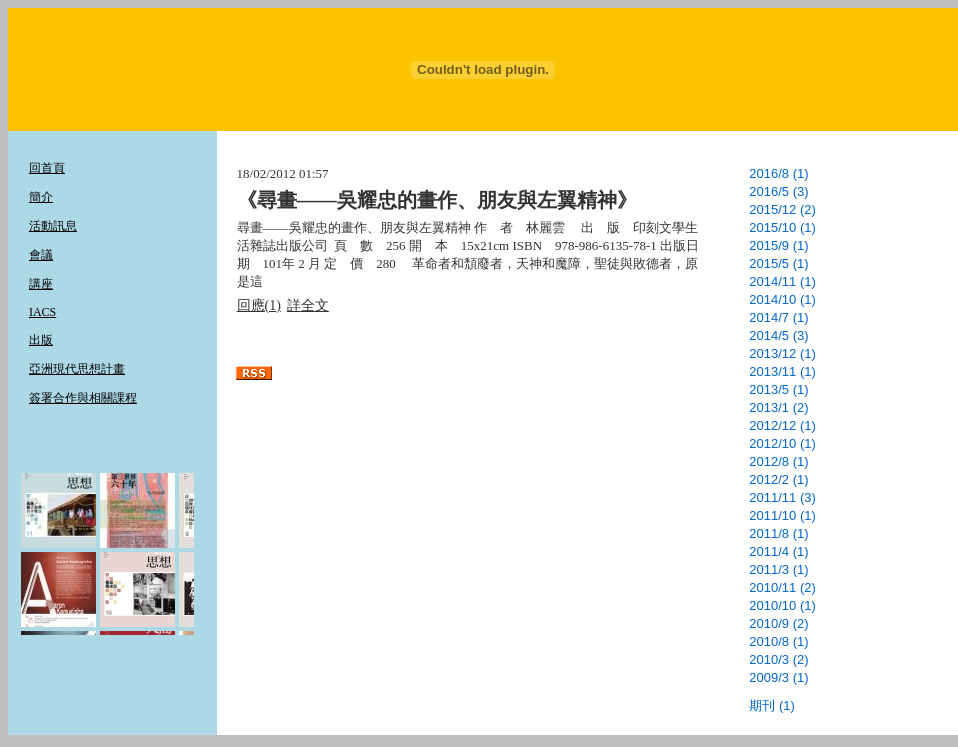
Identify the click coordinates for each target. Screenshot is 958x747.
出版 (41, 340)
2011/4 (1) (778, 551)
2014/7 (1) (778, 317)
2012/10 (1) (782, 443)
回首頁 (47, 168)
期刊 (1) (772, 705)
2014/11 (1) (782, 281)
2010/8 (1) (778, 641)
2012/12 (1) (782, 425)
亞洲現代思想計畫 (77, 369)
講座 (41, 284)
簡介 (41, 197)
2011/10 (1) (782, 515)
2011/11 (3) (782, 497)
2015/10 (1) (782, 227)
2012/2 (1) (778, 479)
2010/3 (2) (778, 659)
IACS (42, 312)
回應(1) (259, 305)
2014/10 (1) (782, 299)
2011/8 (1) (778, 533)
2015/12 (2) (782, 209)
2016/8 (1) (778, 173)
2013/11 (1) (782, 371)
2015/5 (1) (778, 263)
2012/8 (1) (778, 461)
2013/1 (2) (778, 407)
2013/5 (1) (778, 389)
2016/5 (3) (778, 191)
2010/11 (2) (782, 587)
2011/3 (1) (778, 569)
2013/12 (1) (782, 353)
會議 (41, 255)
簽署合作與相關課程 (83, 398)
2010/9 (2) (778, 623)
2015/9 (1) (778, 245)
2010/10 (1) (782, 605)
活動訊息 (53, 226)
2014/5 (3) (778, 335)
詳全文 (308, 305)
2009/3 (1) (778, 677)
